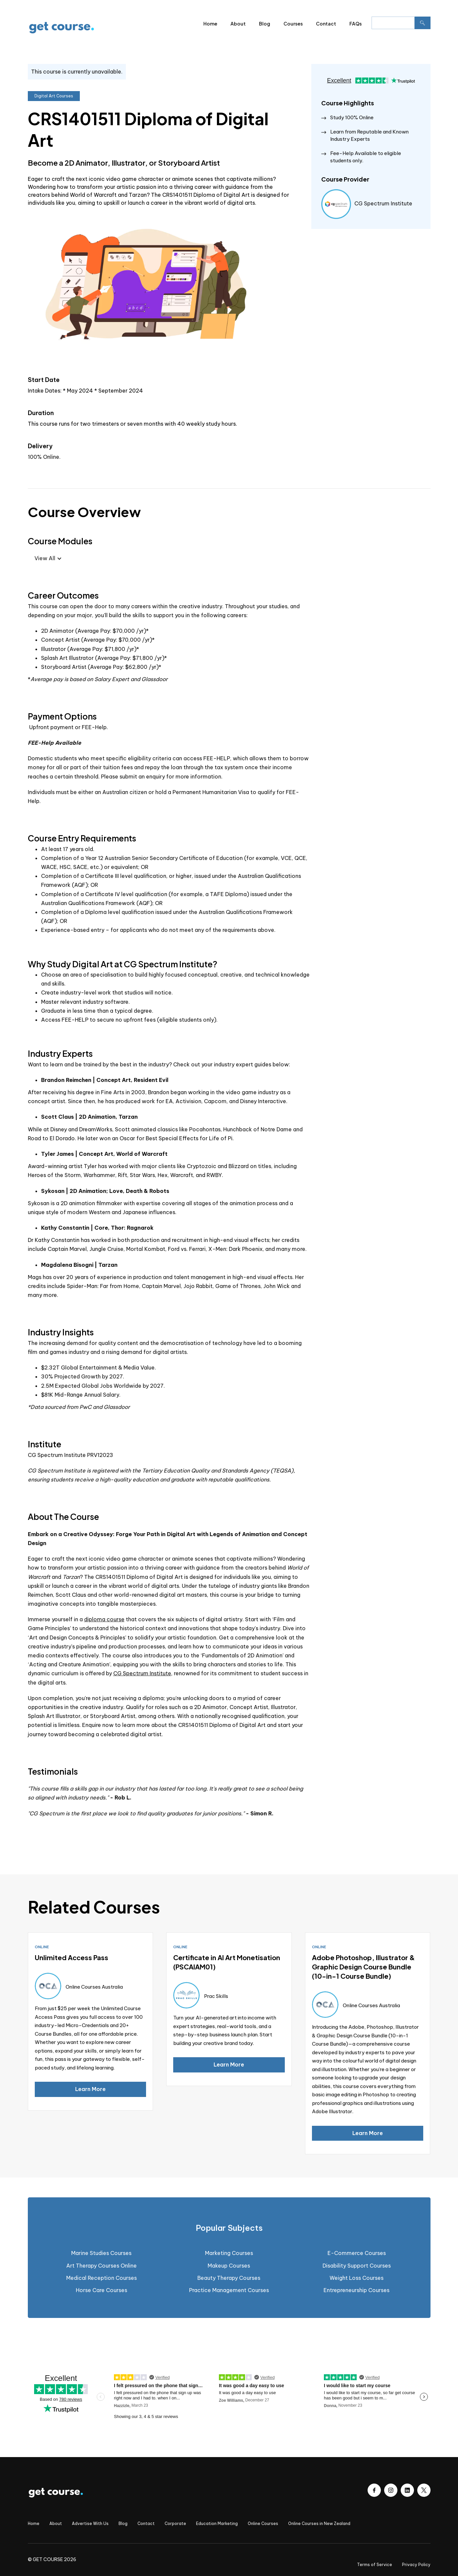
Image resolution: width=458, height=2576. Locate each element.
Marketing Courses (229, 2253)
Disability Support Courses (357, 2265)
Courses (293, 24)
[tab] (229, 2228)
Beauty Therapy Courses (228, 2278)
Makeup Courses (229, 2265)
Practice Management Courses (229, 2290)
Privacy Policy (416, 2564)
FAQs (355, 24)
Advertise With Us (90, 2523)
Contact (326, 24)
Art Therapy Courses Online (101, 2265)
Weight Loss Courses (356, 2278)
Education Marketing (217, 2523)
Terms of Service (374, 2564)
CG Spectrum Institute (142, 1673)
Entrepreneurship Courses (356, 2290)
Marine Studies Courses (101, 2253)
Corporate (175, 2523)
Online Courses (263, 2523)
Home (210, 24)
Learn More (90, 2089)
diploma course (104, 1619)
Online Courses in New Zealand (319, 2523)
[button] (48, 558)
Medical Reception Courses (101, 2278)
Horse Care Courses (101, 2290)
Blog (264, 24)
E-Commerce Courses (357, 2253)
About (238, 24)
